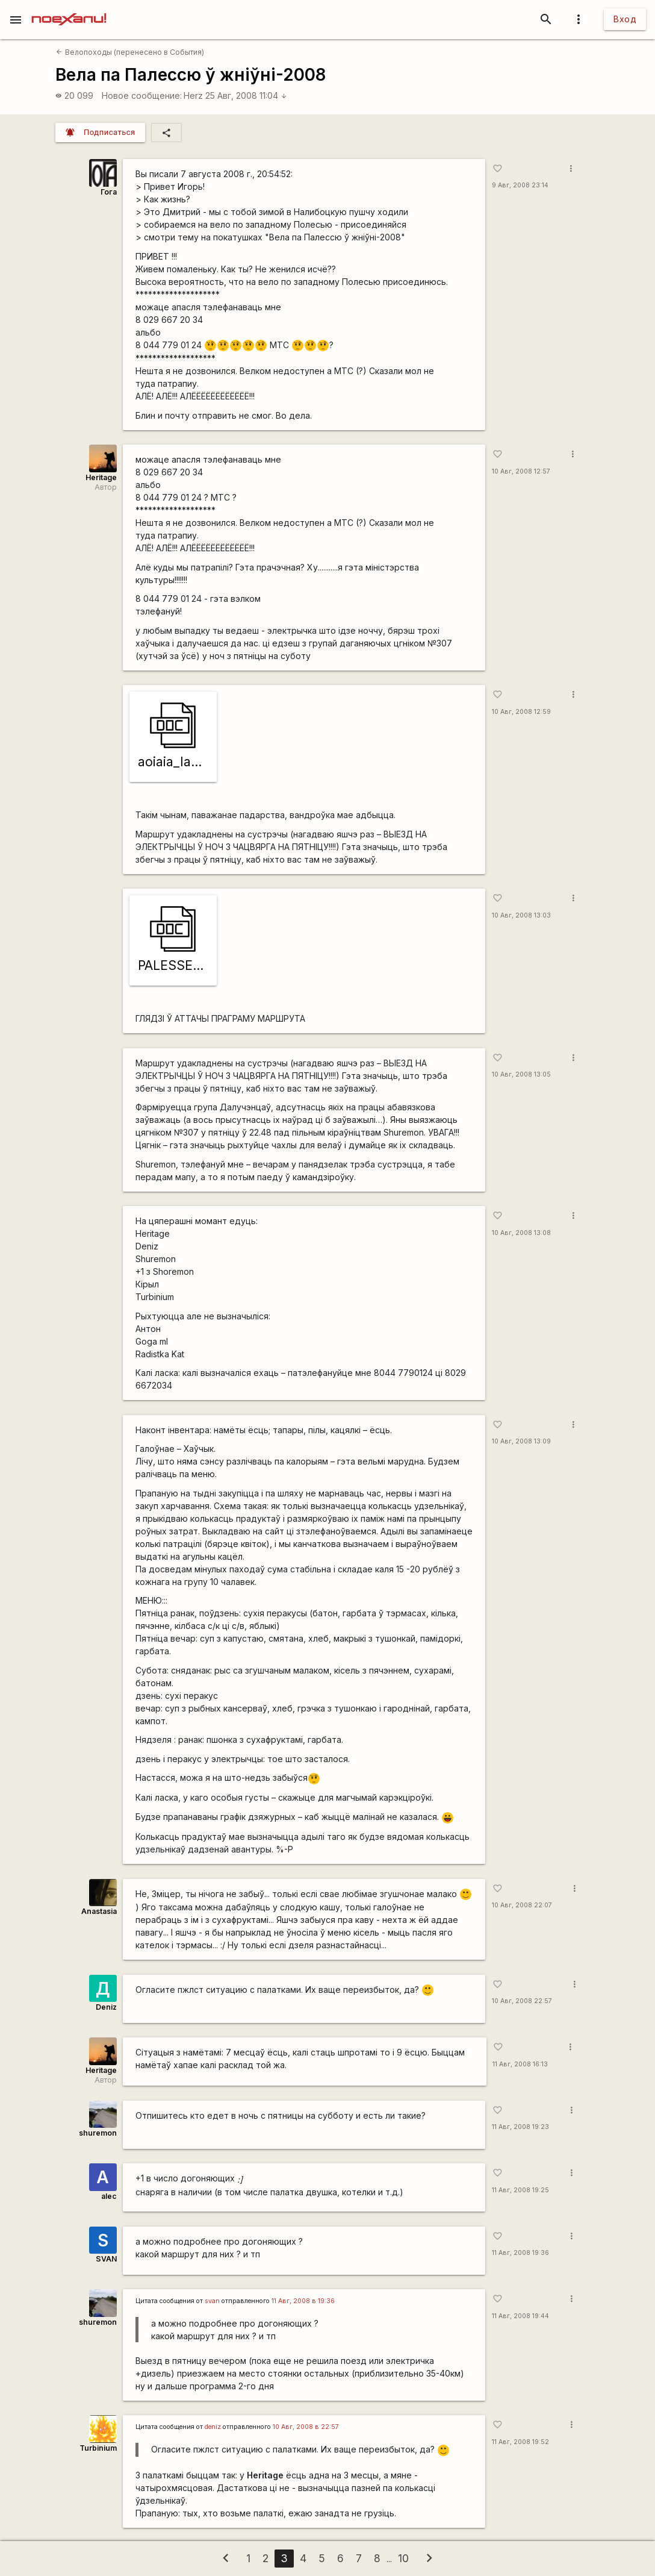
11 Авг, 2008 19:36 (520, 2253)
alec (109, 2196)
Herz (193, 95)
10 (403, 2558)
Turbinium (98, 2448)
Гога (109, 191)
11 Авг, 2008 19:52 (520, 2442)
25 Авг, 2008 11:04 (246, 95)
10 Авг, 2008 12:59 (521, 712)
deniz (213, 2427)
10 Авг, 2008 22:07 (522, 1905)
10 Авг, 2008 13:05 (521, 1074)
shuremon (98, 2132)
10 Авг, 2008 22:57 (522, 2001)
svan (212, 2301)
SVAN (106, 2258)
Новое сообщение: (142, 95)
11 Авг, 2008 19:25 (520, 2190)
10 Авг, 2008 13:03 (521, 915)
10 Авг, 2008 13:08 (521, 1233)
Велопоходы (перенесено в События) (129, 52)
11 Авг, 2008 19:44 (520, 2316)
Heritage (101, 477)
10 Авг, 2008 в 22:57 (306, 2427)
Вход (624, 19)
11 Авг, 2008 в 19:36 (303, 2301)
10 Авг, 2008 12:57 (521, 471)
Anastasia (99, 1911)
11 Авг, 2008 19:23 (520, 2127)
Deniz (106, 2007)
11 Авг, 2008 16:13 (520, 2064)
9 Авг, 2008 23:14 (520, 185)
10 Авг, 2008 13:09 (521, 1441)
